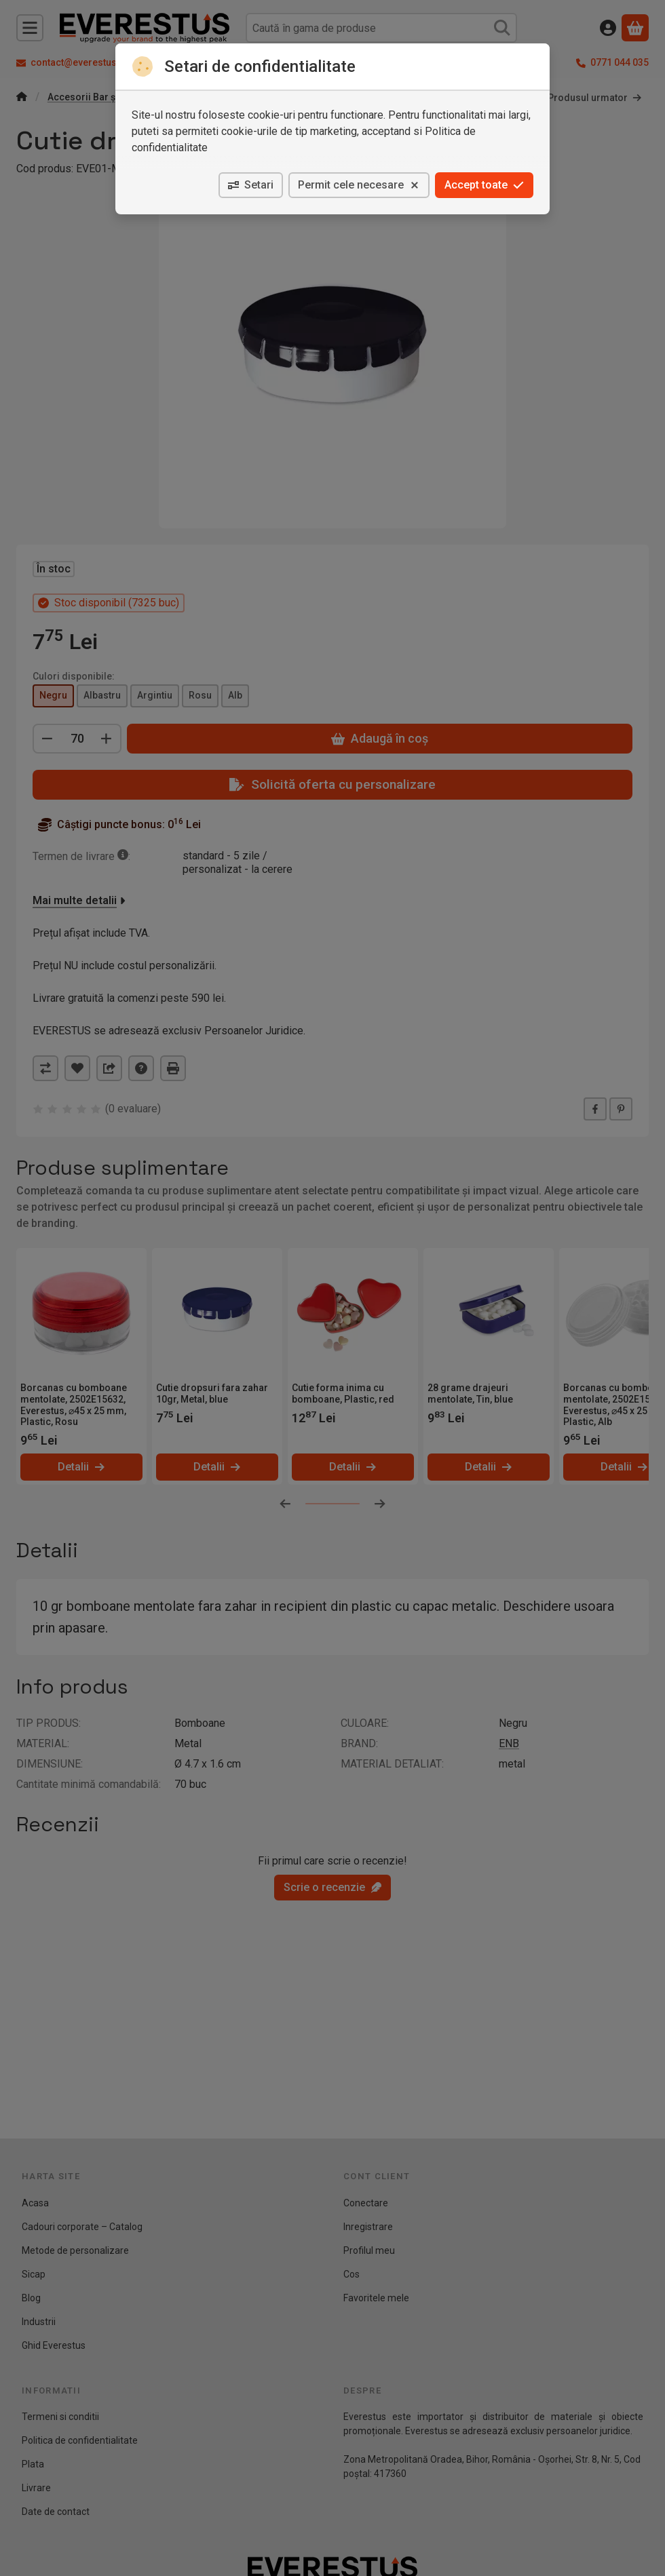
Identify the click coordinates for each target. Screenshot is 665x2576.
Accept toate (484, 184)
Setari (250, 184)
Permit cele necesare (359, 184)
